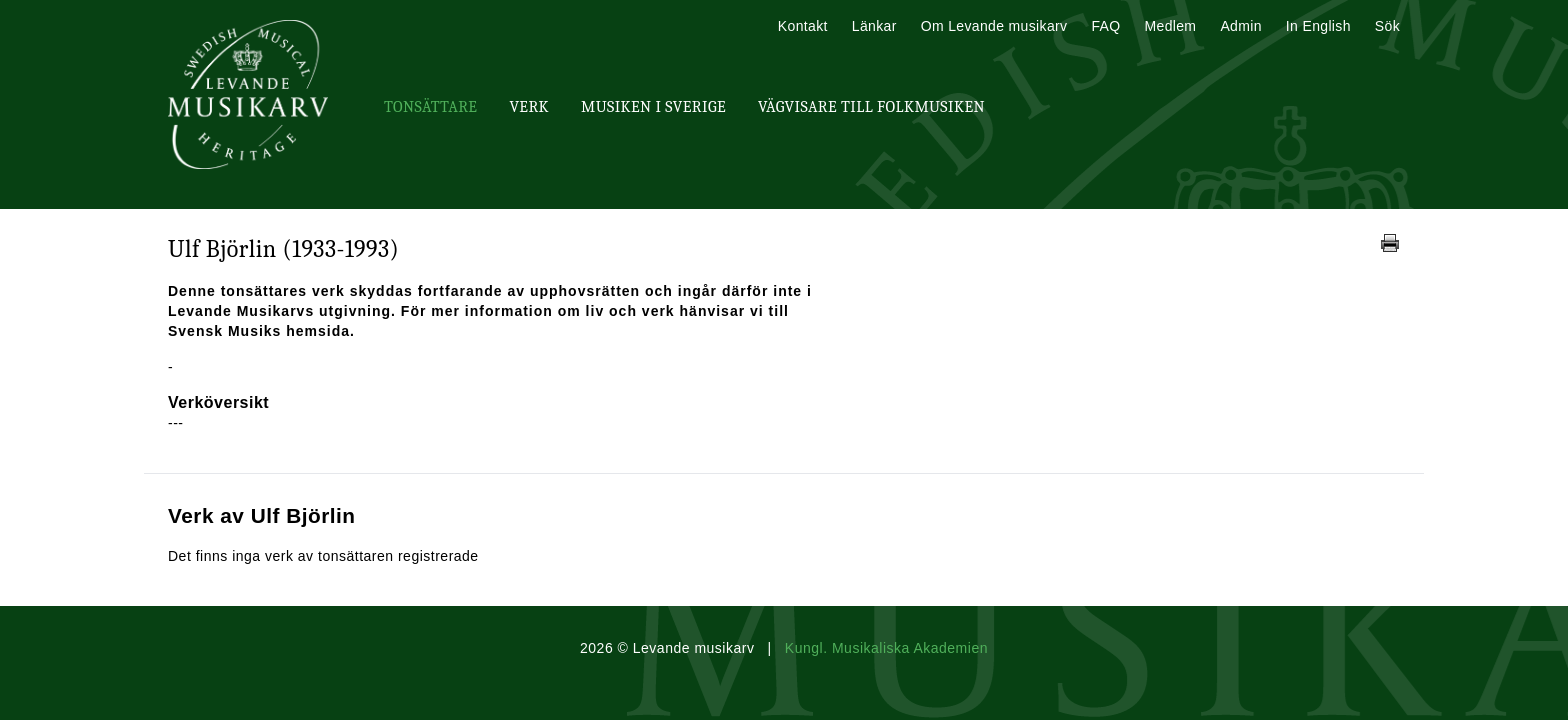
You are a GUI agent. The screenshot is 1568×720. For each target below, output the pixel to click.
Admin (1240, 26)
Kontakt (803, 26)
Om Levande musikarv (994, 26)
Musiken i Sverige (653, 107)
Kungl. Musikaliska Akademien (886, 648)
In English (1318, 26)
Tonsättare (430, 107)
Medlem (1170, 26)
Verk (529, 107)
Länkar (874, 26)
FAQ (1105, 26)
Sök (1387, 26)
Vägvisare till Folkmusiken (871, 107)
